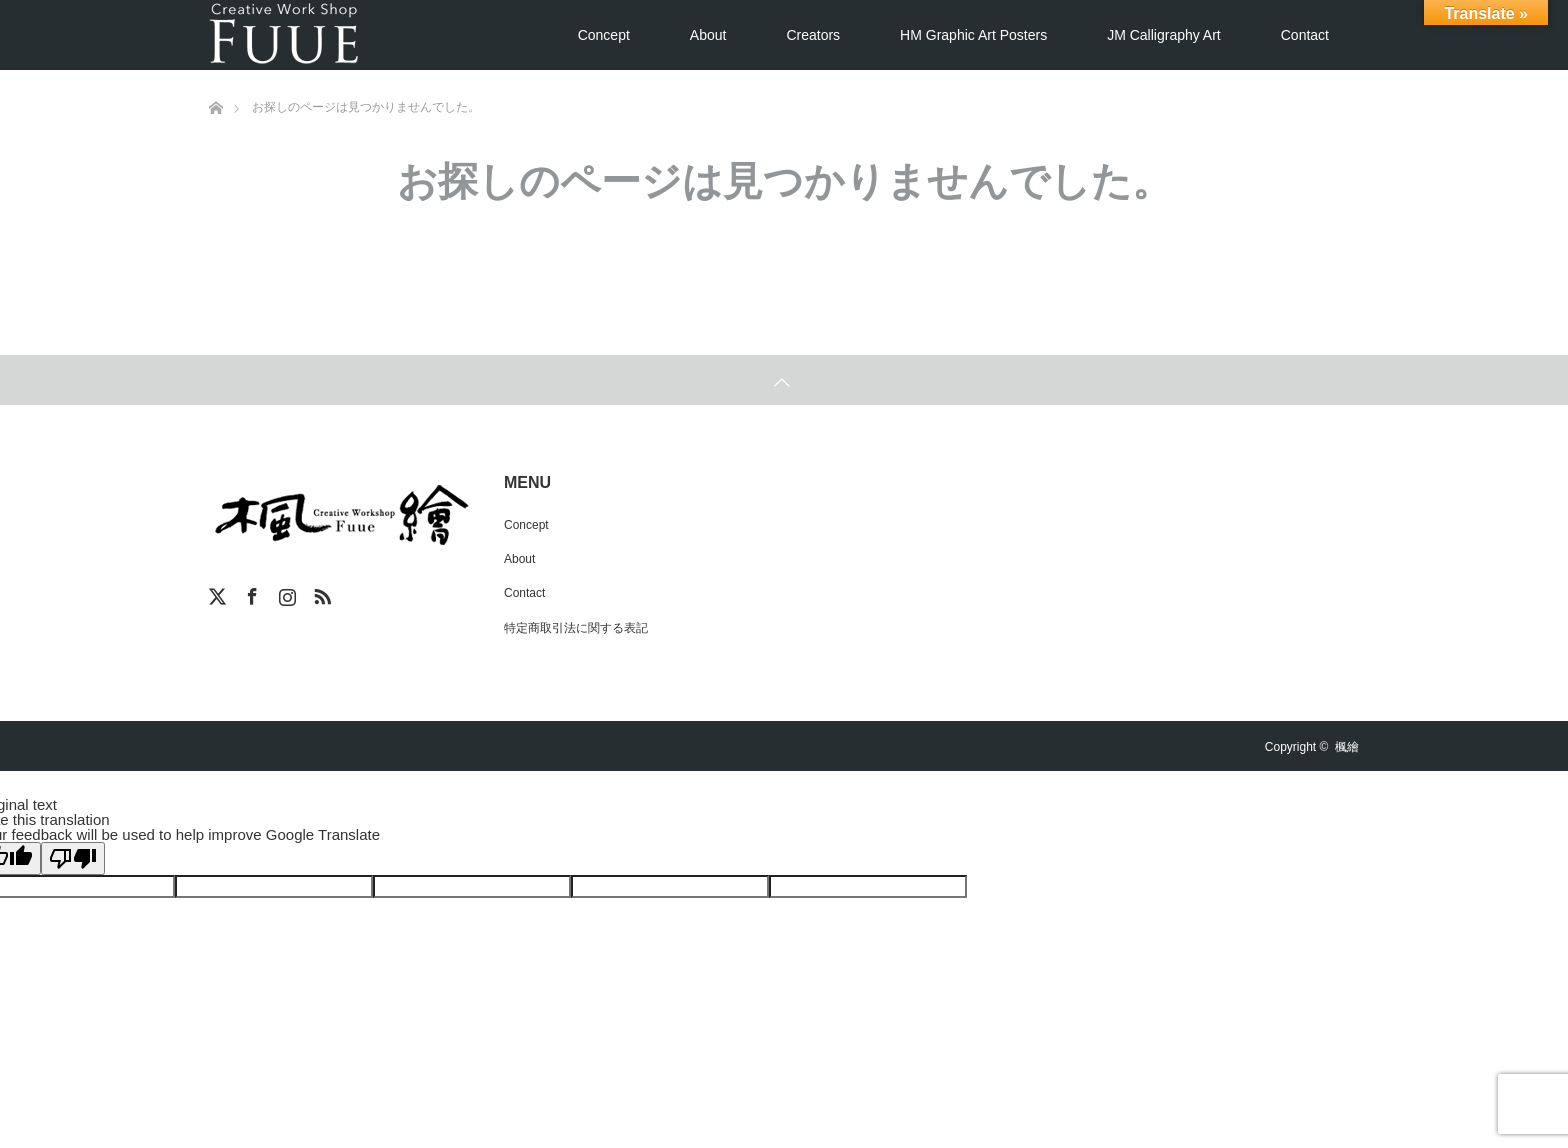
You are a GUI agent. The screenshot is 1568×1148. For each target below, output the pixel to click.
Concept (604, 35)
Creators (813, 35)
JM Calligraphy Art (1164, 35)
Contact (1305, 35)
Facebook (250, 593)
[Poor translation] (73, 858)
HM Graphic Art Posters (973, 35)
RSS (320, 593)
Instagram (285, 593)
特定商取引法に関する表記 (576, 628)
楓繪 (1347, 747)
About (708, 35)
